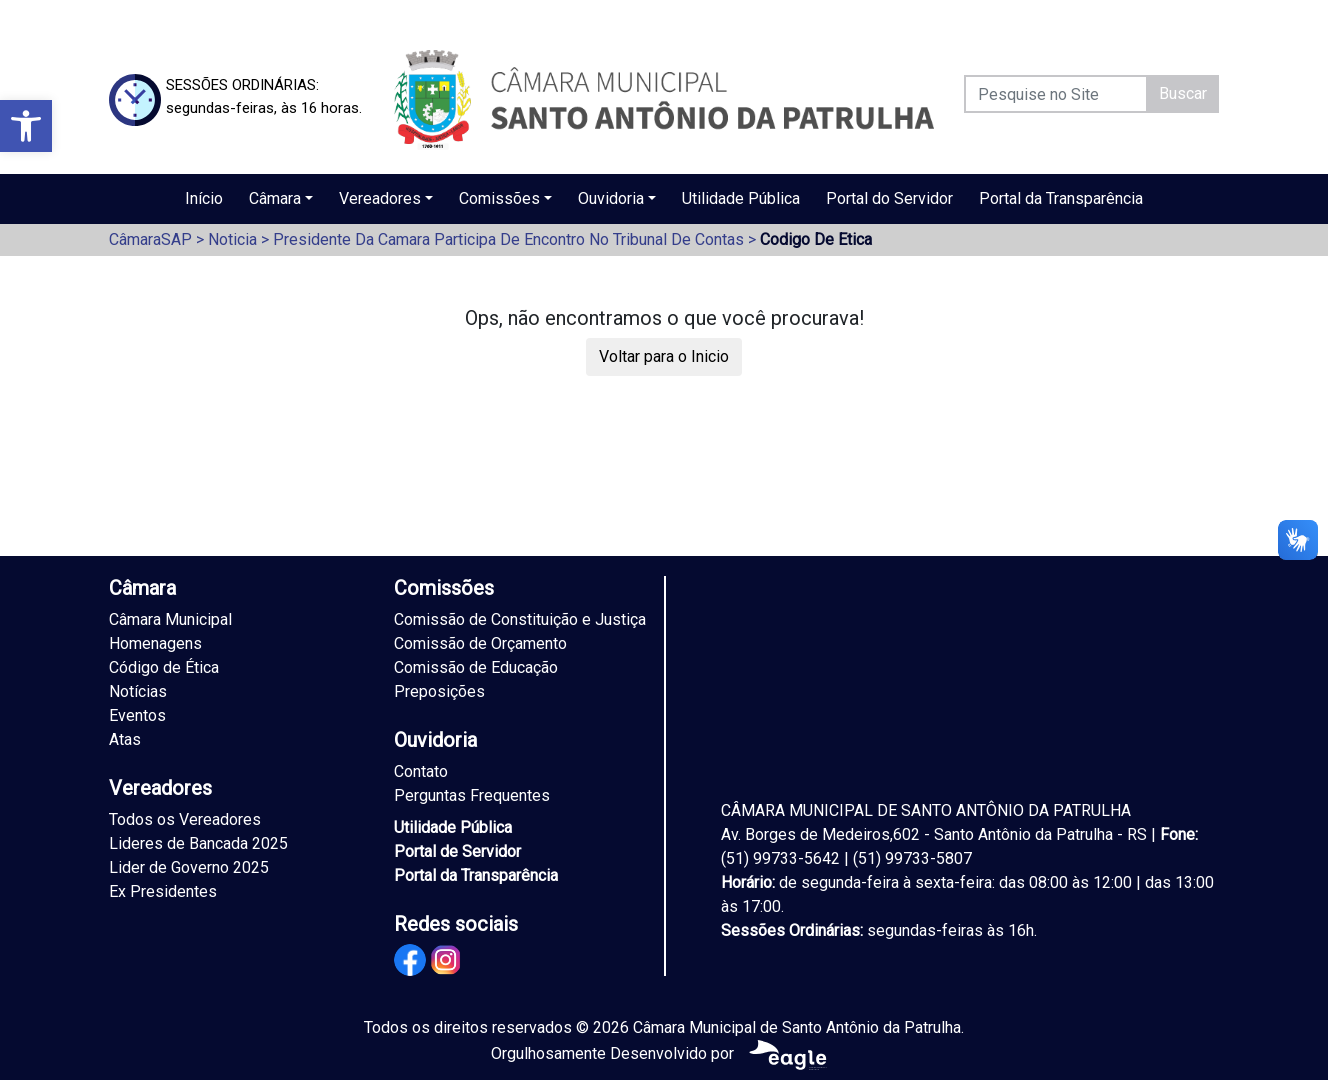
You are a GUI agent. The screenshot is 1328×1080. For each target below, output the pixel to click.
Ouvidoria (611, 198)
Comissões (499, 198)
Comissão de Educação (476, 667)
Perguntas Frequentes (472, 795)
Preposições (439, 691)
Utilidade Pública (741, 198)
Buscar (1183, 93)
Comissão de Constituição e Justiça (520, 619)
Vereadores (380, 198)
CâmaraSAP (150, 239)
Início (204, 198)
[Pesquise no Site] (1056, 94)
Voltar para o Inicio (664, 356)
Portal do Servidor (889, 198)
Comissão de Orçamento (480, 643)
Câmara (275, 198)
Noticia (232, 239)
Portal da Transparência (1061, 198)
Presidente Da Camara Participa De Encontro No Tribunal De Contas (508, 239)
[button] (26, 126)
